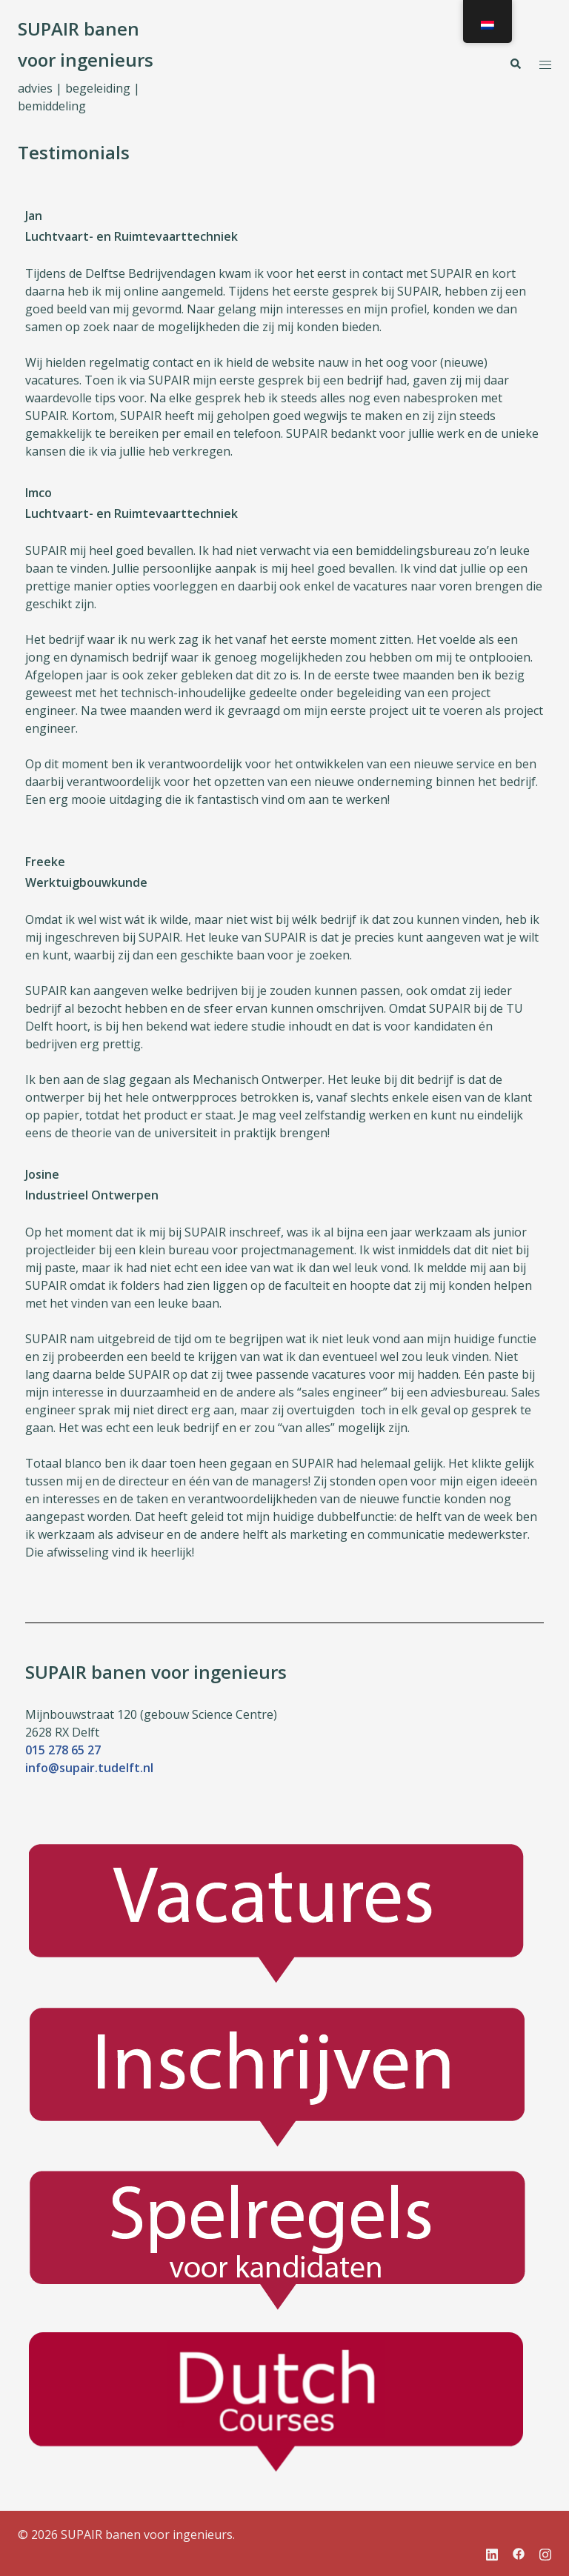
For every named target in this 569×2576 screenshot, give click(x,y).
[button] (515, 64)
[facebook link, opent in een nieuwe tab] (519, 2552)
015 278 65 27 (63, 1750)
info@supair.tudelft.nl (89, 1768)
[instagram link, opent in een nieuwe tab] (545, 2552)
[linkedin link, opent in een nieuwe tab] (492, 2552)
